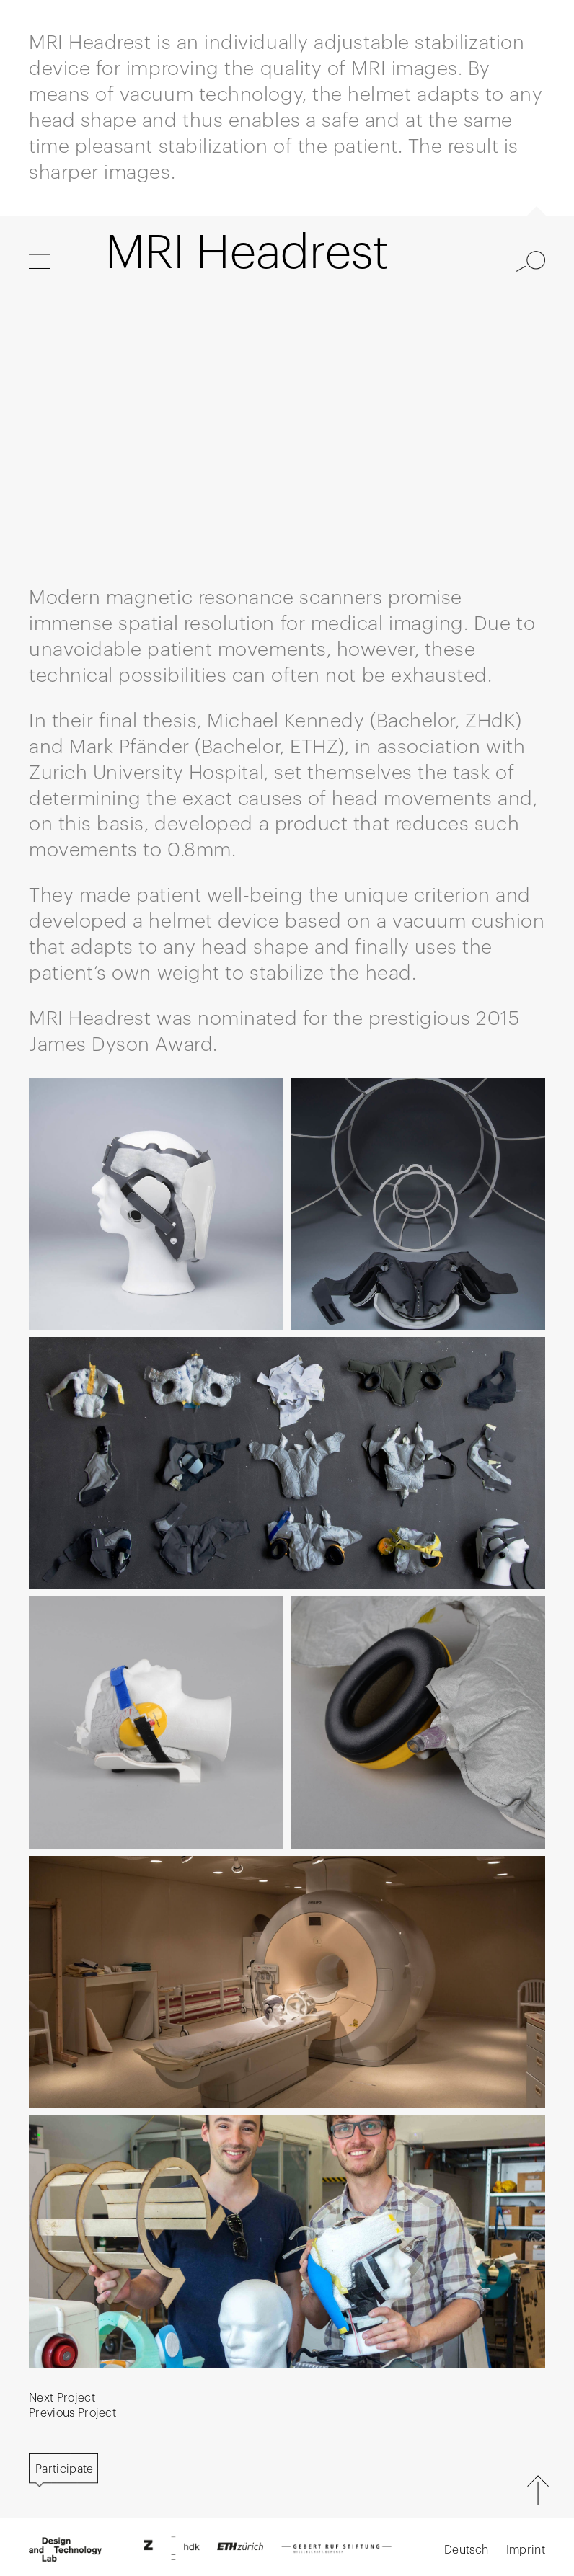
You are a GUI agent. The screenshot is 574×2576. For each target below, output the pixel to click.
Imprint (525, 2550)
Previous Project (72, 2413)
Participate (64, 2469)
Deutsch (466, 2550)
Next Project (62, 2398)
